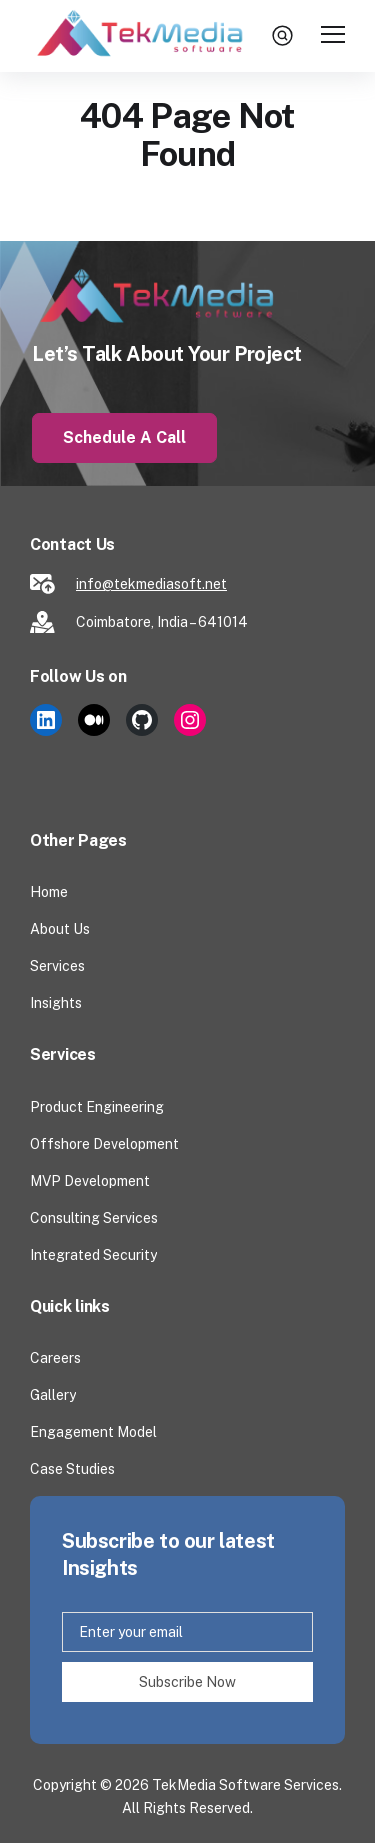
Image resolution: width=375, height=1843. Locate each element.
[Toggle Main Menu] (333, 35)
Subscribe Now (187, 1682)
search (285, 35)
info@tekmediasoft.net (151, 584)
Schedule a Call (124, 437)
